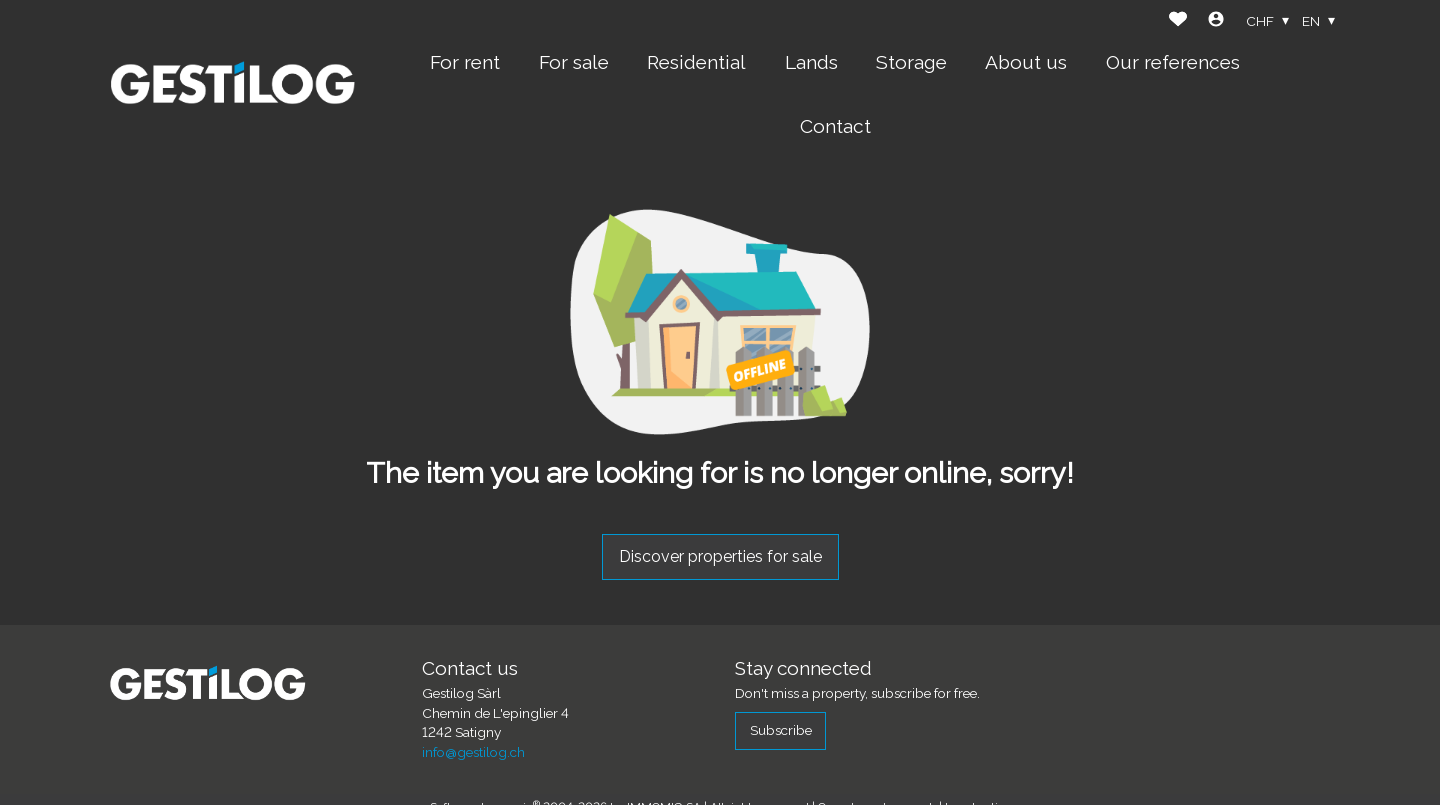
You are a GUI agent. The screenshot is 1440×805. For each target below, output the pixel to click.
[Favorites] (1178, 21)
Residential (696, 62)
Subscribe (781, 730)
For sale (574, 62)
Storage (911, 62)
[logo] (233, 84)
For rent (465, 62)
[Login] (1216, 21)
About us (1026, 62)
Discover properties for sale (720, 556)
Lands (811, 62)
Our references (1173, 62)
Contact (835, 126)
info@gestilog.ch (473, 752)
